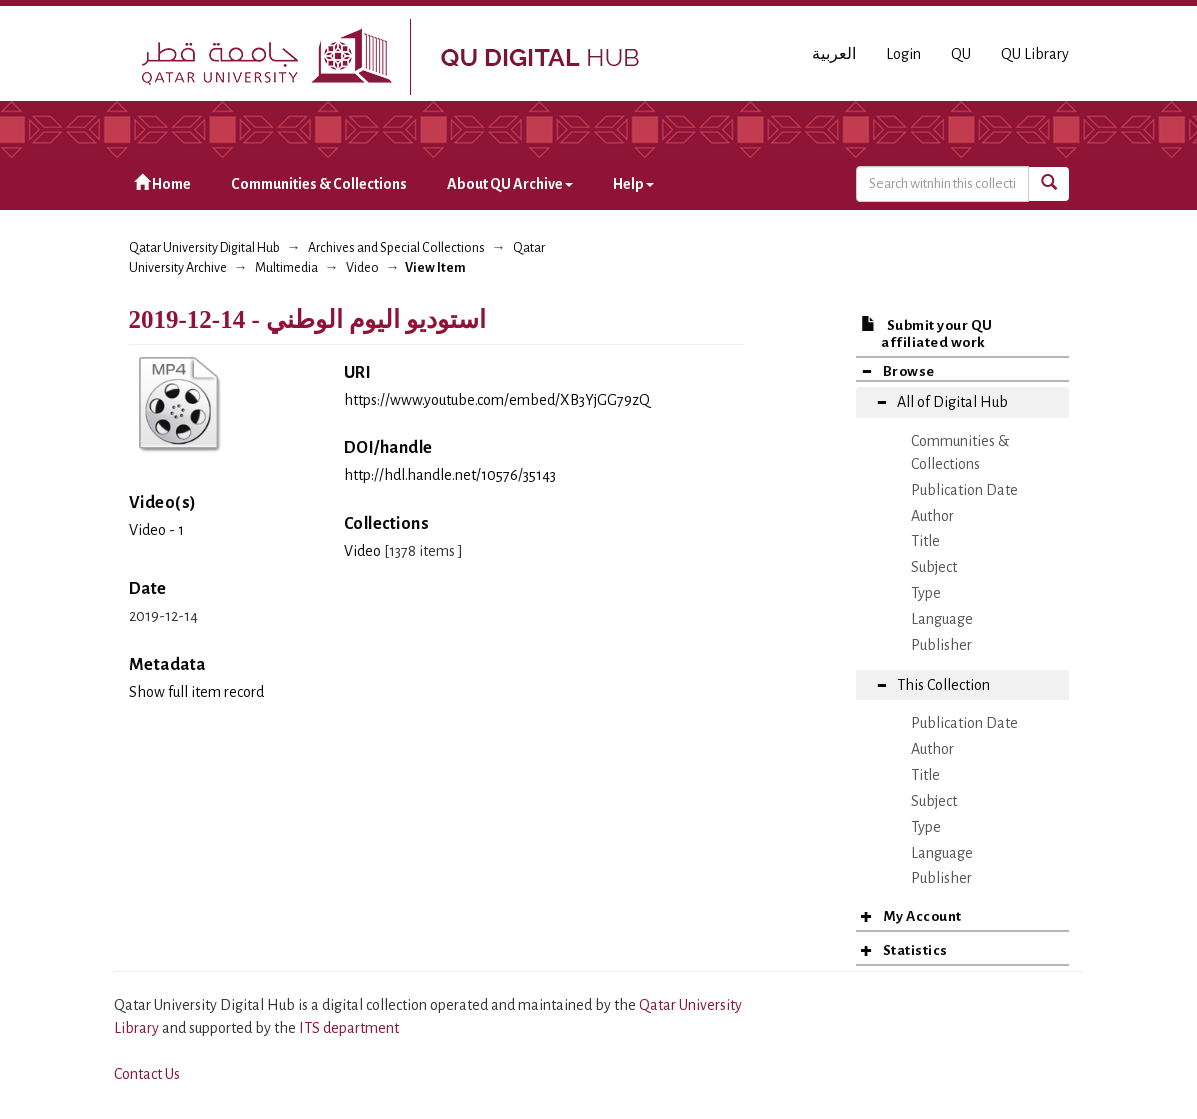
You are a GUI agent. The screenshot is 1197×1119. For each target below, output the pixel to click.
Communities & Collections (319, 184)
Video (362, 268)
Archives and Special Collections (396, 248)
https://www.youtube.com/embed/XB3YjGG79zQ (497, 400)
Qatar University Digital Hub (204, 248)
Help (633, 184)
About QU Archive (510, 184)
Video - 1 (156, 530)
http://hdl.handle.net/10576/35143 (450, 475)
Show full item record (196, 692)
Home (162, 183)
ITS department (349, 1028)
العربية (834, 54)
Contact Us (147, 1074)
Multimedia (286, 268)
